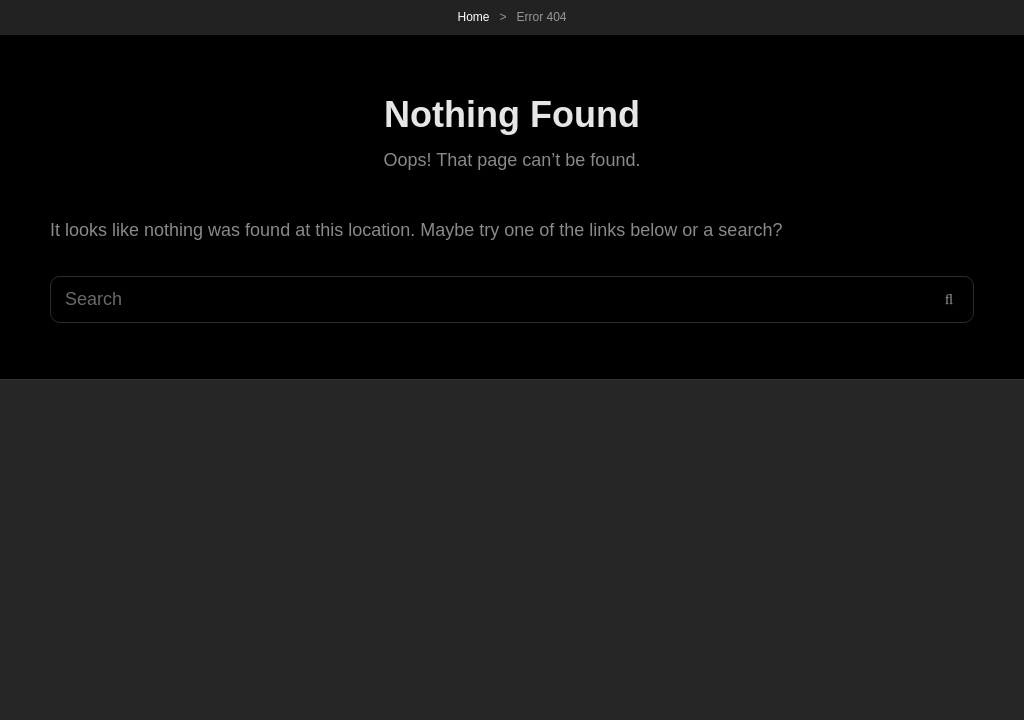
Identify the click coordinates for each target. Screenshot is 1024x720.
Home (473, 17)
